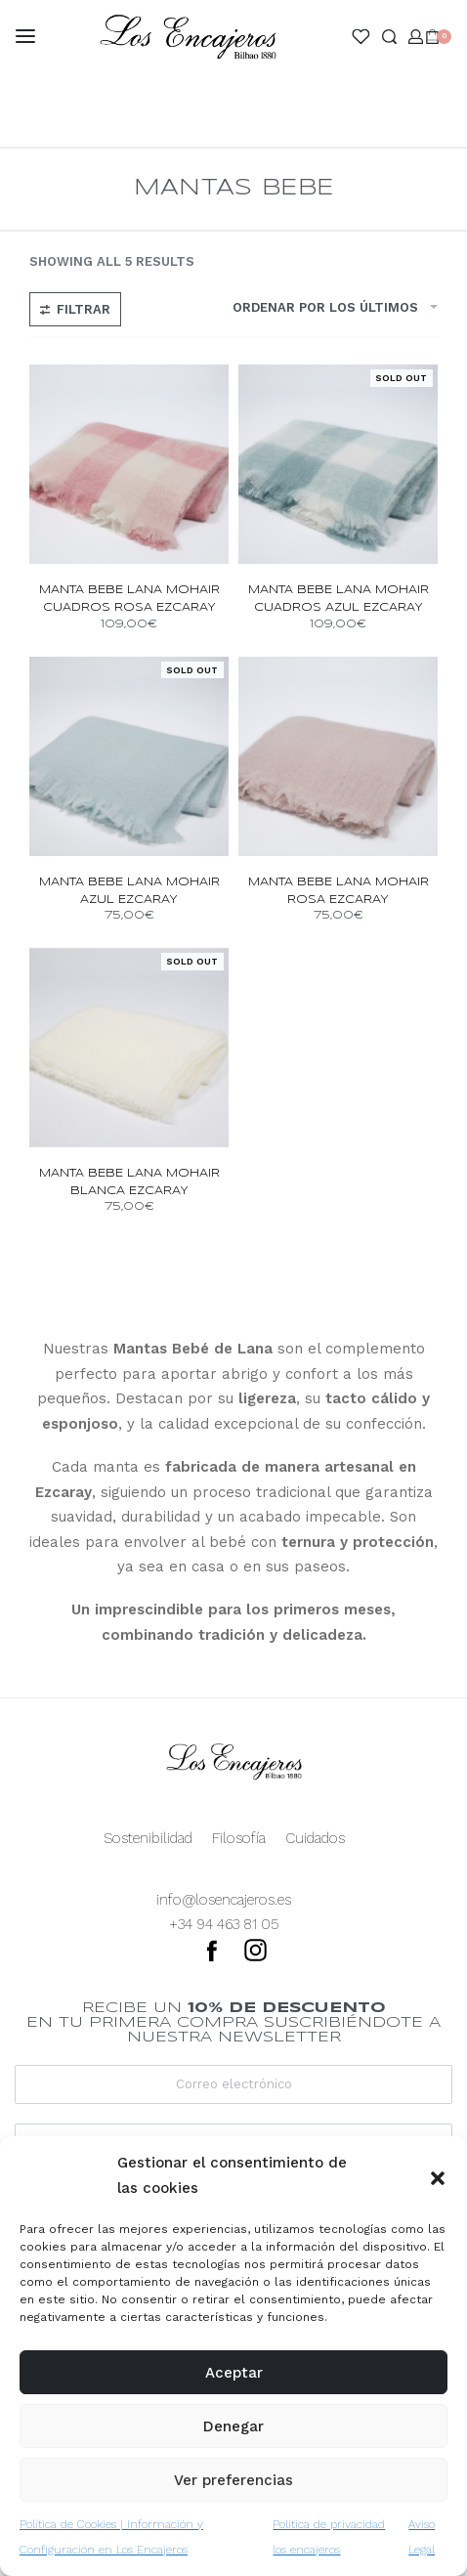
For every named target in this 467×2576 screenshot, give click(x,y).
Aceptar (234, 2373)
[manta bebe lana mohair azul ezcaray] (129, 756)
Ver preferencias (233, 2480)
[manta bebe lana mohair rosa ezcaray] (338, 756)
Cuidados (315, 1838)
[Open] (361, 36)
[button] (437, 2176)
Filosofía (239, 1838)
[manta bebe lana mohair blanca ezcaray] (129, 1047)
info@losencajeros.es (223, 1900)
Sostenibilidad (148, 1838)
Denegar (233, 2426)
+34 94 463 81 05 (224, 1924)
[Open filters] (75, 309)
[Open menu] (25, 36)
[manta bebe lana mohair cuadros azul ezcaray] (338, 464)
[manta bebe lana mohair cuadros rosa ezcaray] (129, 464)
